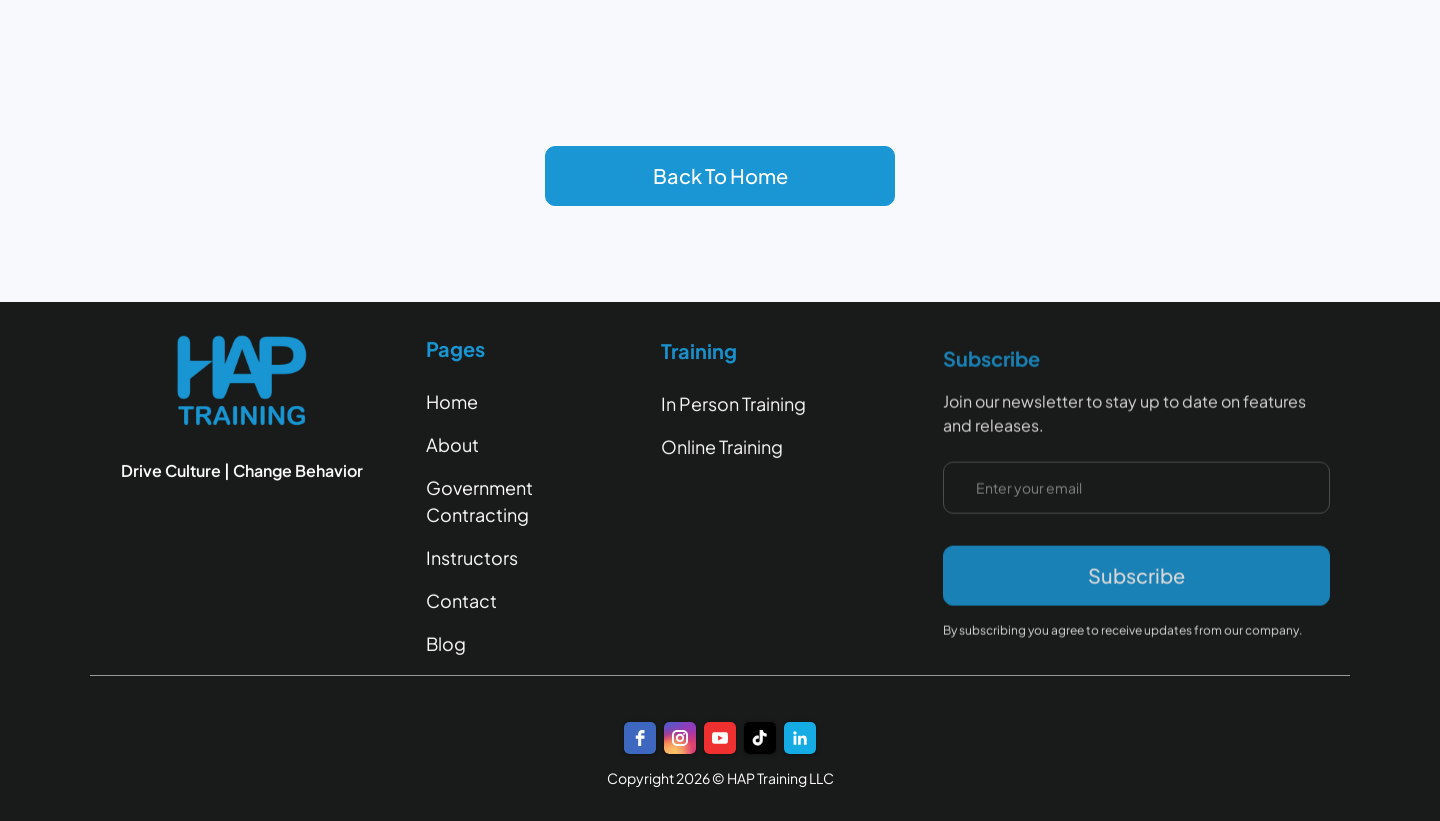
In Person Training (733, 407)
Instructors (472, 557)
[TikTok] (760, 738)
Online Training (722, 450)
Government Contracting (479, 501)
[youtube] (720, 738)
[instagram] (680, 738)
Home (452, 401)
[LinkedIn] (800, 738)
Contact (461, 600)
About (452, 444)
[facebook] (640, 738)
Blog (446, 643)
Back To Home (720, 175)
